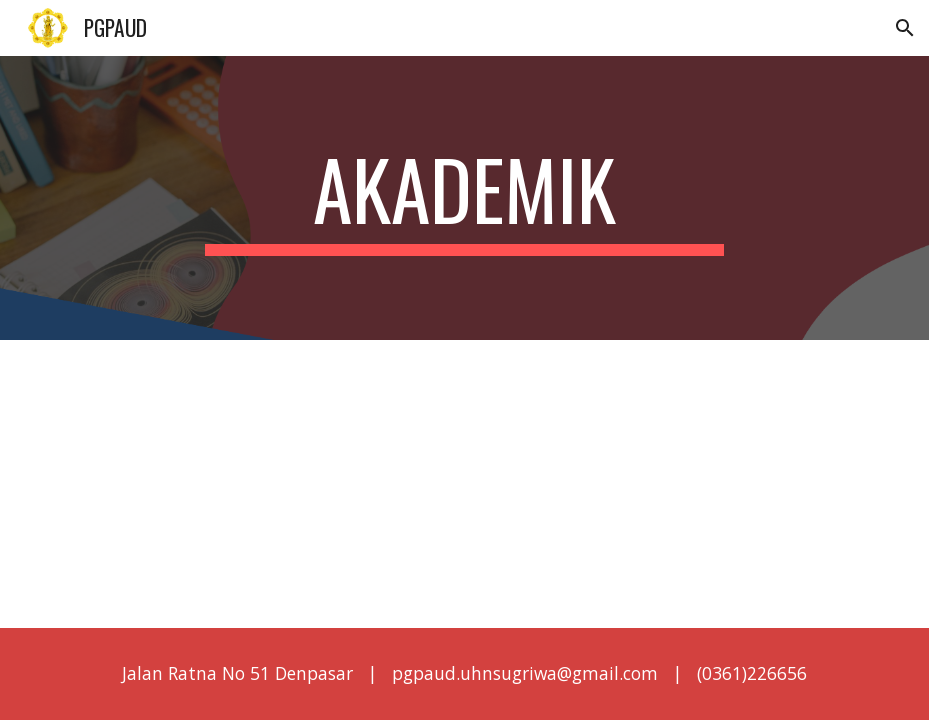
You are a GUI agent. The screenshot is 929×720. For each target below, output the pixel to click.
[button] (905, 28)
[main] (464, 198)
